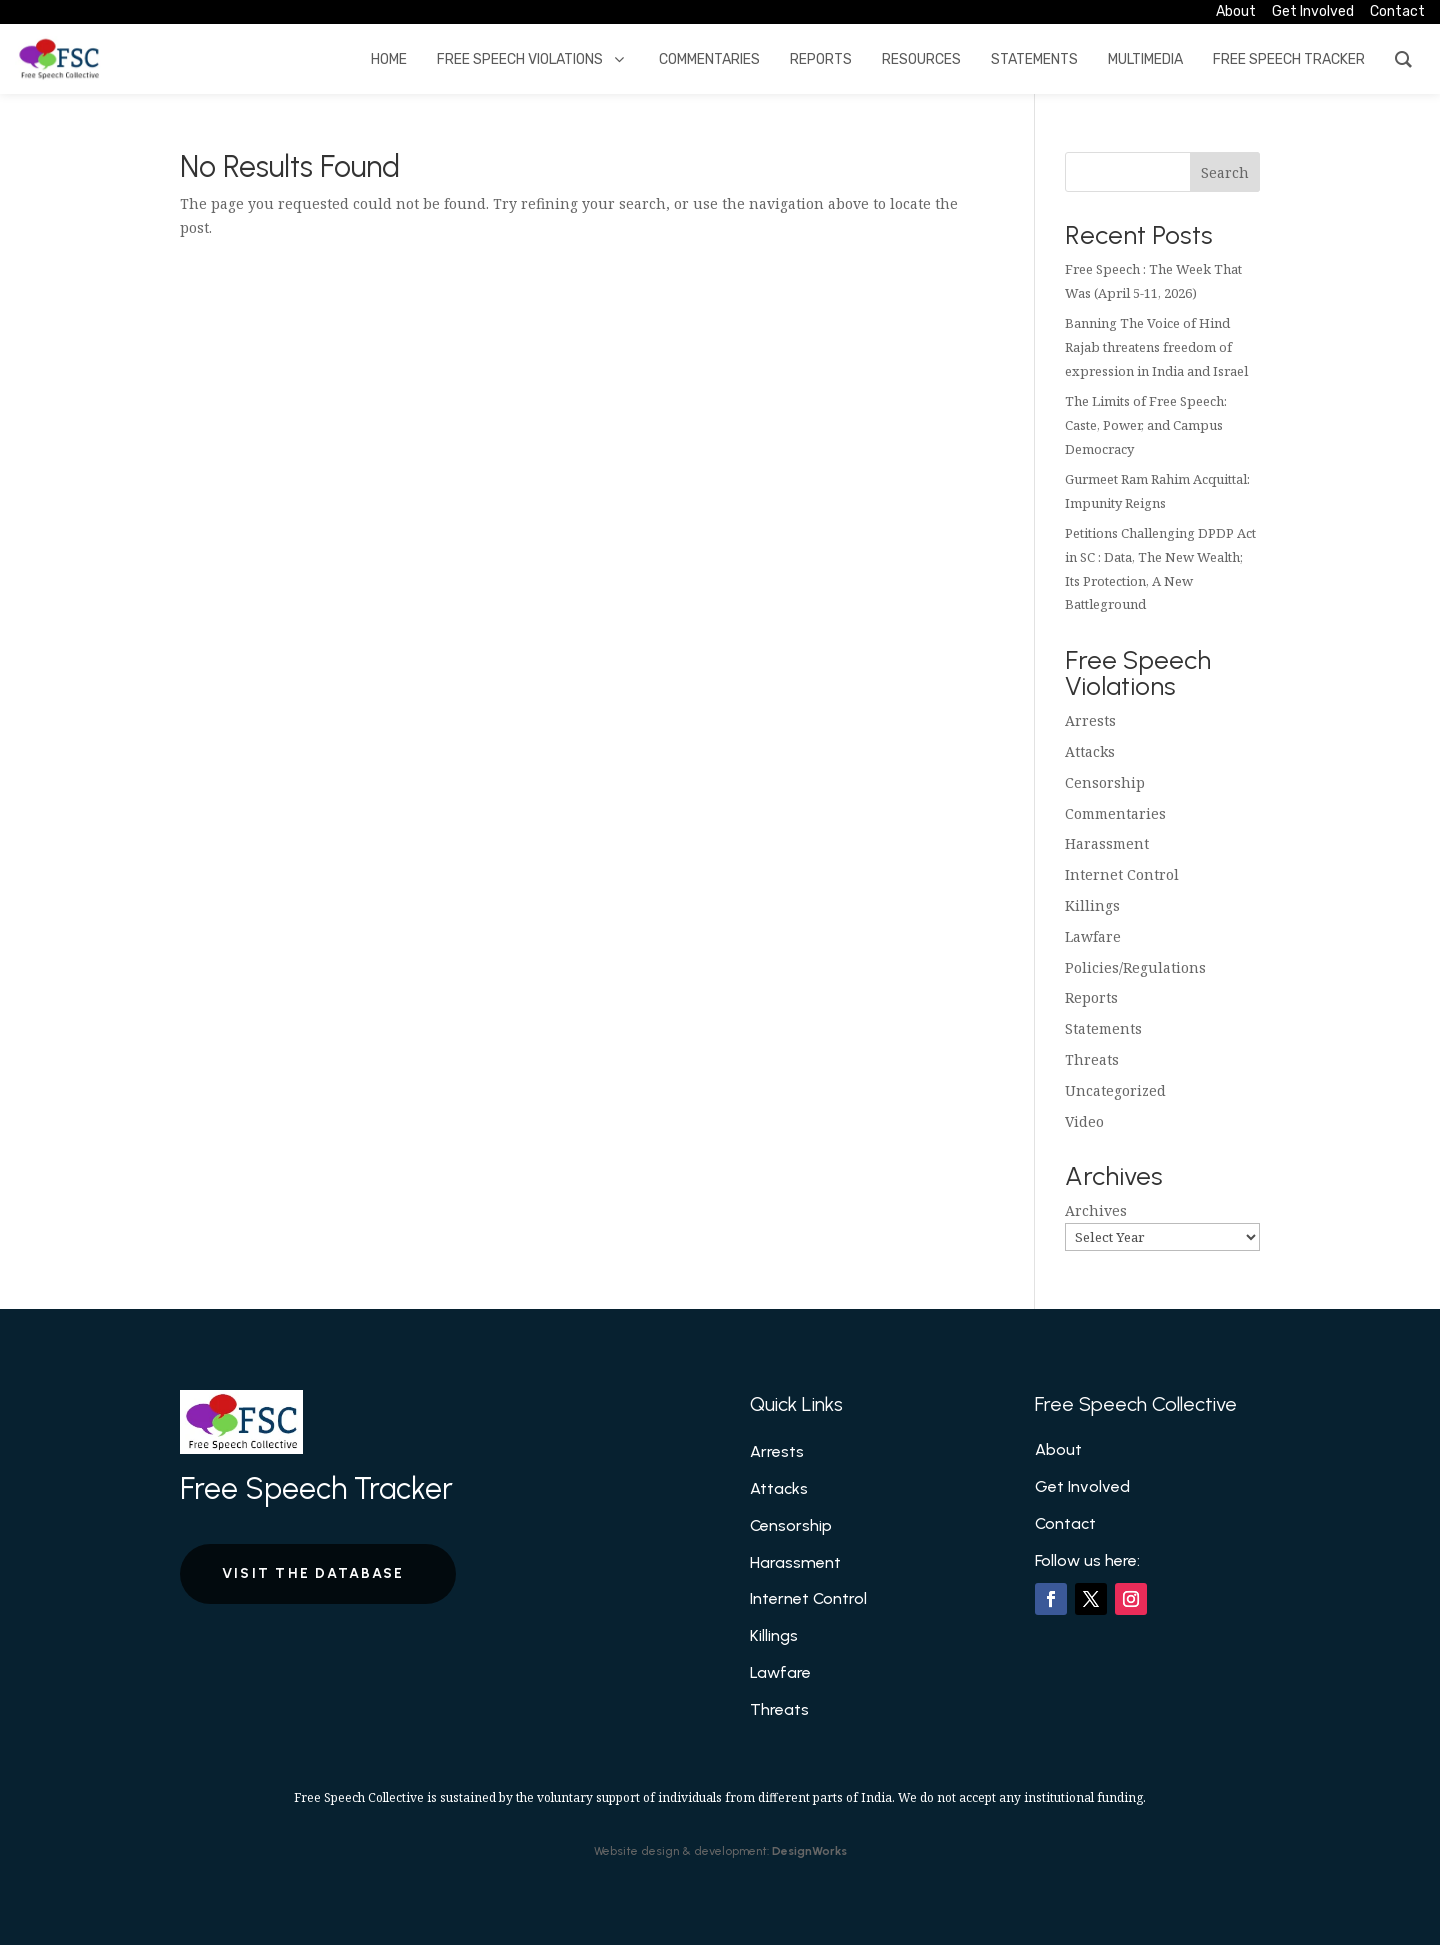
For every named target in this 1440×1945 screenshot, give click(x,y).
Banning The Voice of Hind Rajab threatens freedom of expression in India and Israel (1156, 347)
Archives (1096, 1210)
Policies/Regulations (1135, 967)
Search (1225, 172)
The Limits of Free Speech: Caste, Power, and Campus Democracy (1146, 425)
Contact (1065, 1523)
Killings (1092, 905)
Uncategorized (1115, 1090)
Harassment (1107, 843)
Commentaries (1115, 813)
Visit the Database (313, 1573)
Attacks (1090, 751)
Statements (1103, 1028)
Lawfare (1093, 936)
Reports (1091, 997)
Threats (1092, 1059)
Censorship (1105, 782)
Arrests (1090, 720)
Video (1084, 1121)
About (1058, 1449)
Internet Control (1122, 874)
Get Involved (1082, 1486)
